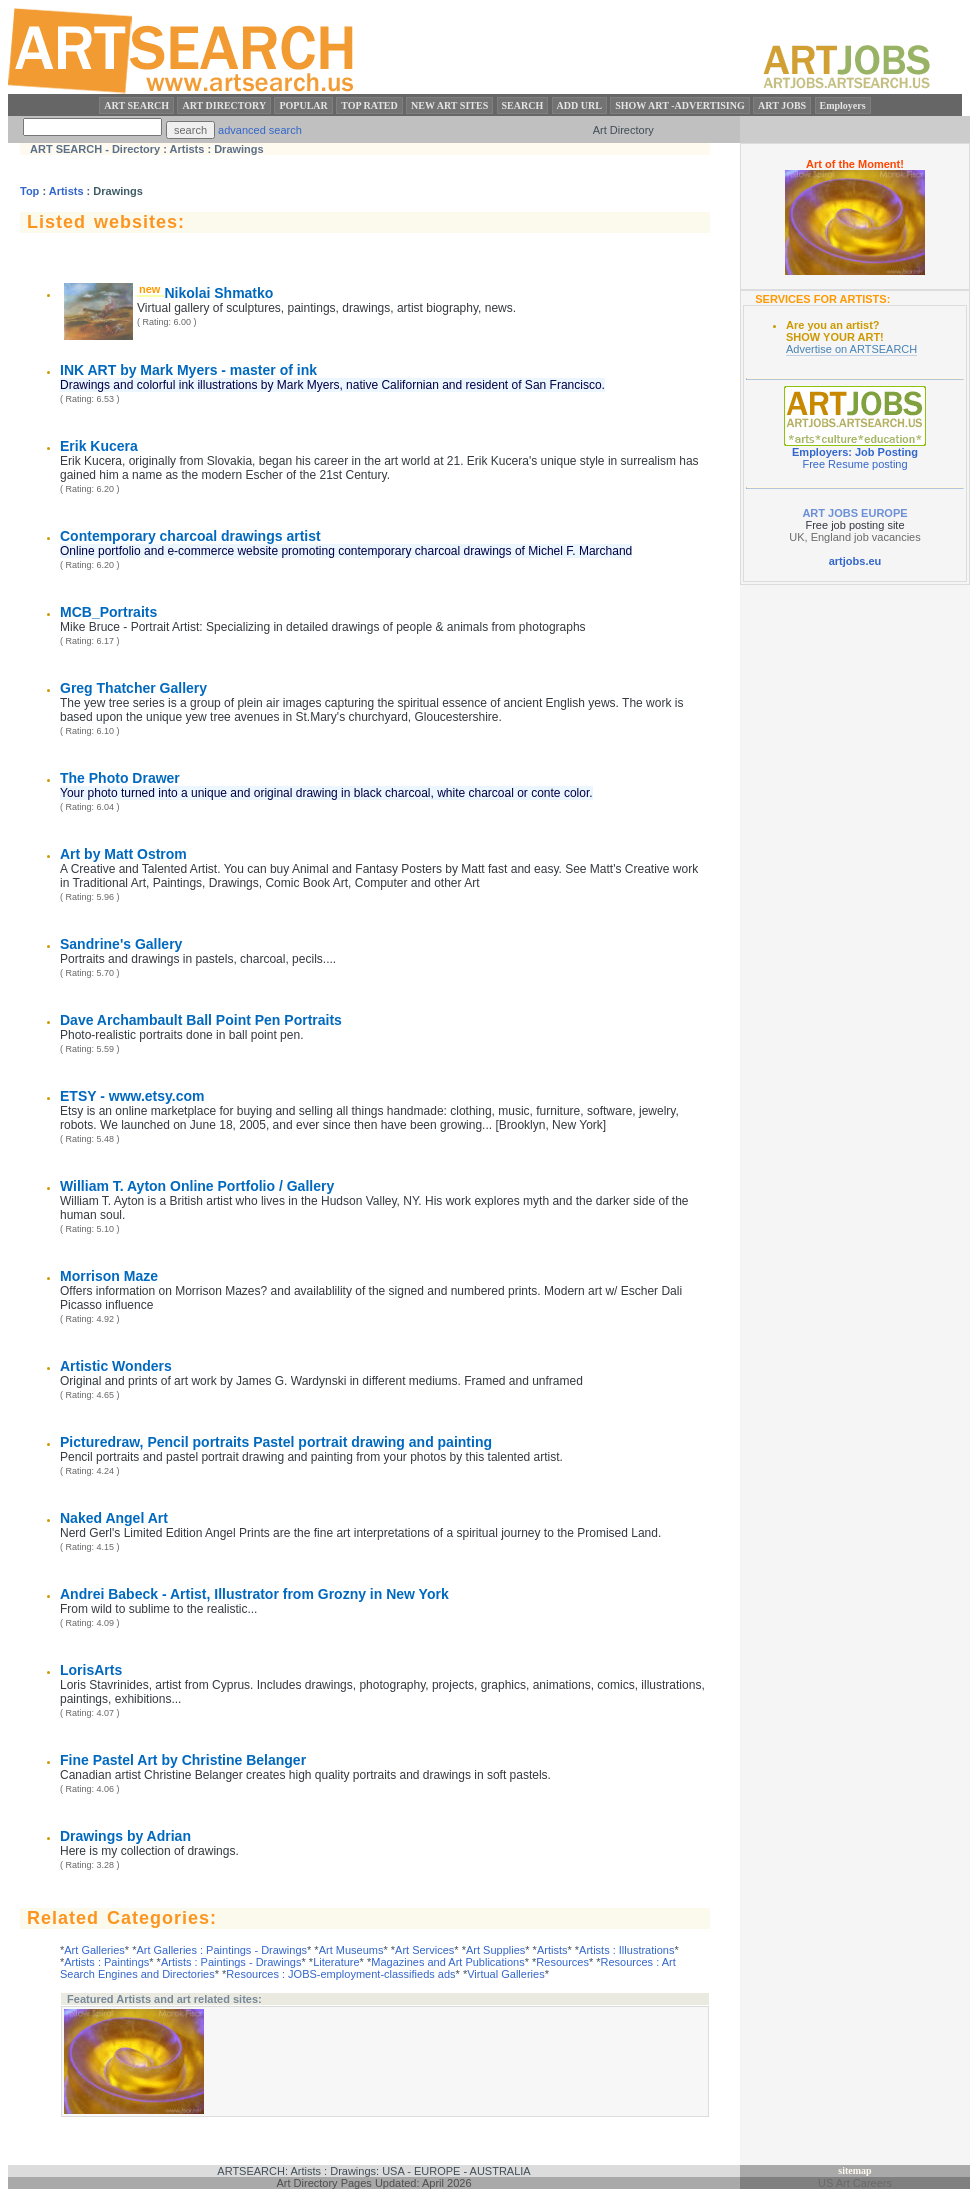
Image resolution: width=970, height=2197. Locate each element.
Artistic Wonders (116, 1366)
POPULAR (303, 105)
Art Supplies (495, 1950)
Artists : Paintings (106, 1962)
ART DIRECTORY (224, 105)
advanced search (260, 130)
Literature (336, 1962)
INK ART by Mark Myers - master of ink (188, 370)
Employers (843, 105)
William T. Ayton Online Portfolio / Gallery (197, 1186)
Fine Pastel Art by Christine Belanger (183, 1760)
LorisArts (91, 1670)
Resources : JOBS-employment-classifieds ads (340, 1974)
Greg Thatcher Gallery (133, 688)
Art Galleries (94, 1950)
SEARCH (523, 105)
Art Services (424, 1950)
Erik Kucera (99, 446)
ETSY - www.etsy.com (132, 1096)
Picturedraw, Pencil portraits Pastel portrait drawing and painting (276, 1442)
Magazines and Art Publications (447, 1962)
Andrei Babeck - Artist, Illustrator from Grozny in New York (254, 1594)
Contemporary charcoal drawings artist (190, 536)
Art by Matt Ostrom (123, 854)
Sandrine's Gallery (121, 944)
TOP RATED (369, 105)
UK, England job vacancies (854, 537)
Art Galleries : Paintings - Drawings (221, 1950)
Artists (66, 191)
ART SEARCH (136, 105)
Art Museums (351, 1950)
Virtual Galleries (505, 1974)
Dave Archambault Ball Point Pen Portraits (201, 1020)
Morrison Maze (109, 1276)
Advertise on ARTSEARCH (851, 349)
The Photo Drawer (120, 778)
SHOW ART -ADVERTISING (680, 105)
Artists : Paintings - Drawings (231, 1962)
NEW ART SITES (449, 105)
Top (29, 191)
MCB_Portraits (108, 612)
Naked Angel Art (114, 1518)
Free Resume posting (854, 464)
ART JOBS (782, 105)
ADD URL (579, 105)
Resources (562, 1962)
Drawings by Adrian (125, 1836)
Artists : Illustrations (626, 1950)
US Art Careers (855, 2183)
